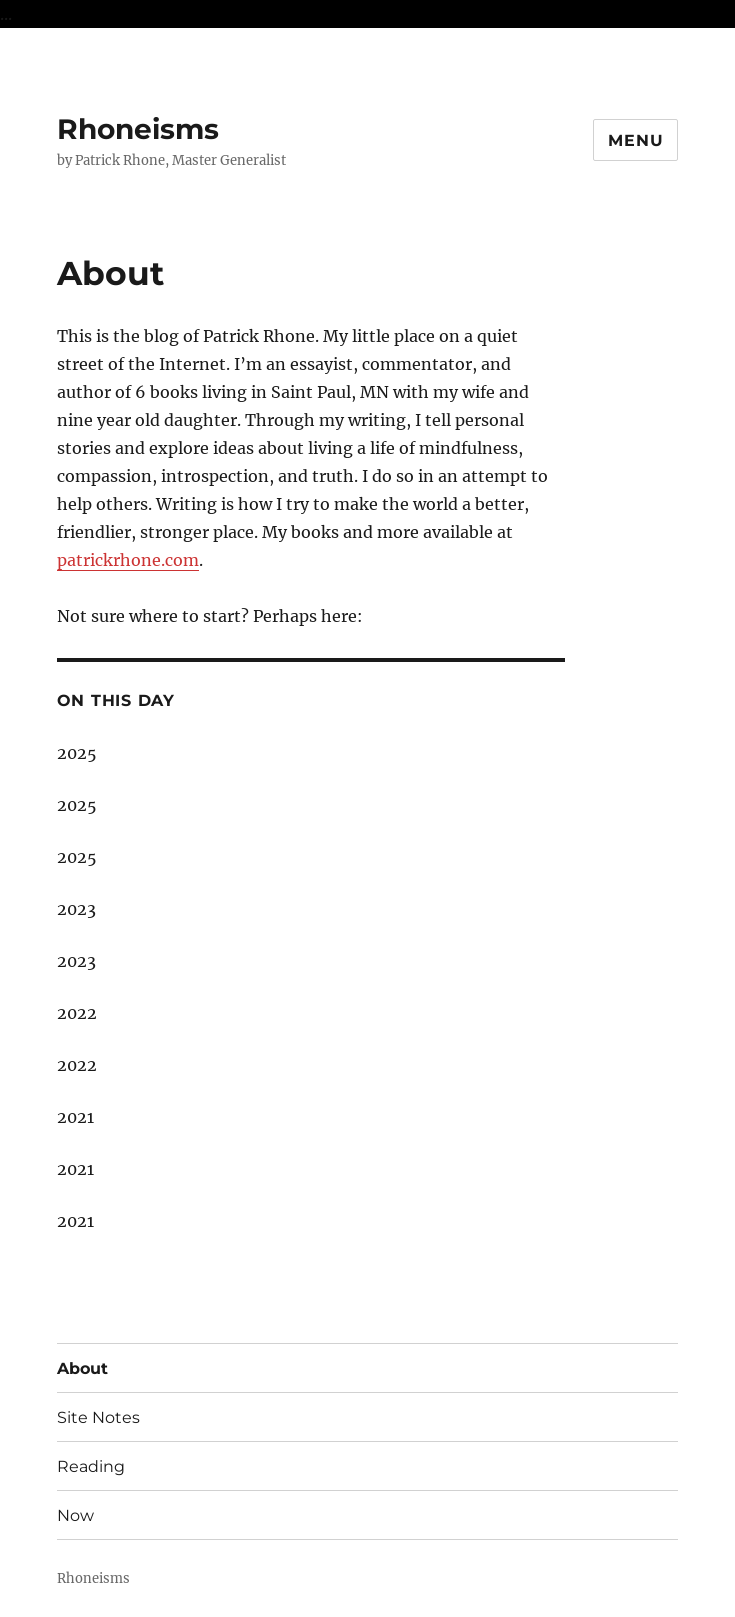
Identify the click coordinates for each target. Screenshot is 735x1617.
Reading (91, 1466)
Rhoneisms (138, 129)
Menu (635, 140)
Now (75, 1515)
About (82, 1368)
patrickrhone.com (128, 560)
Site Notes (98, 1417)
